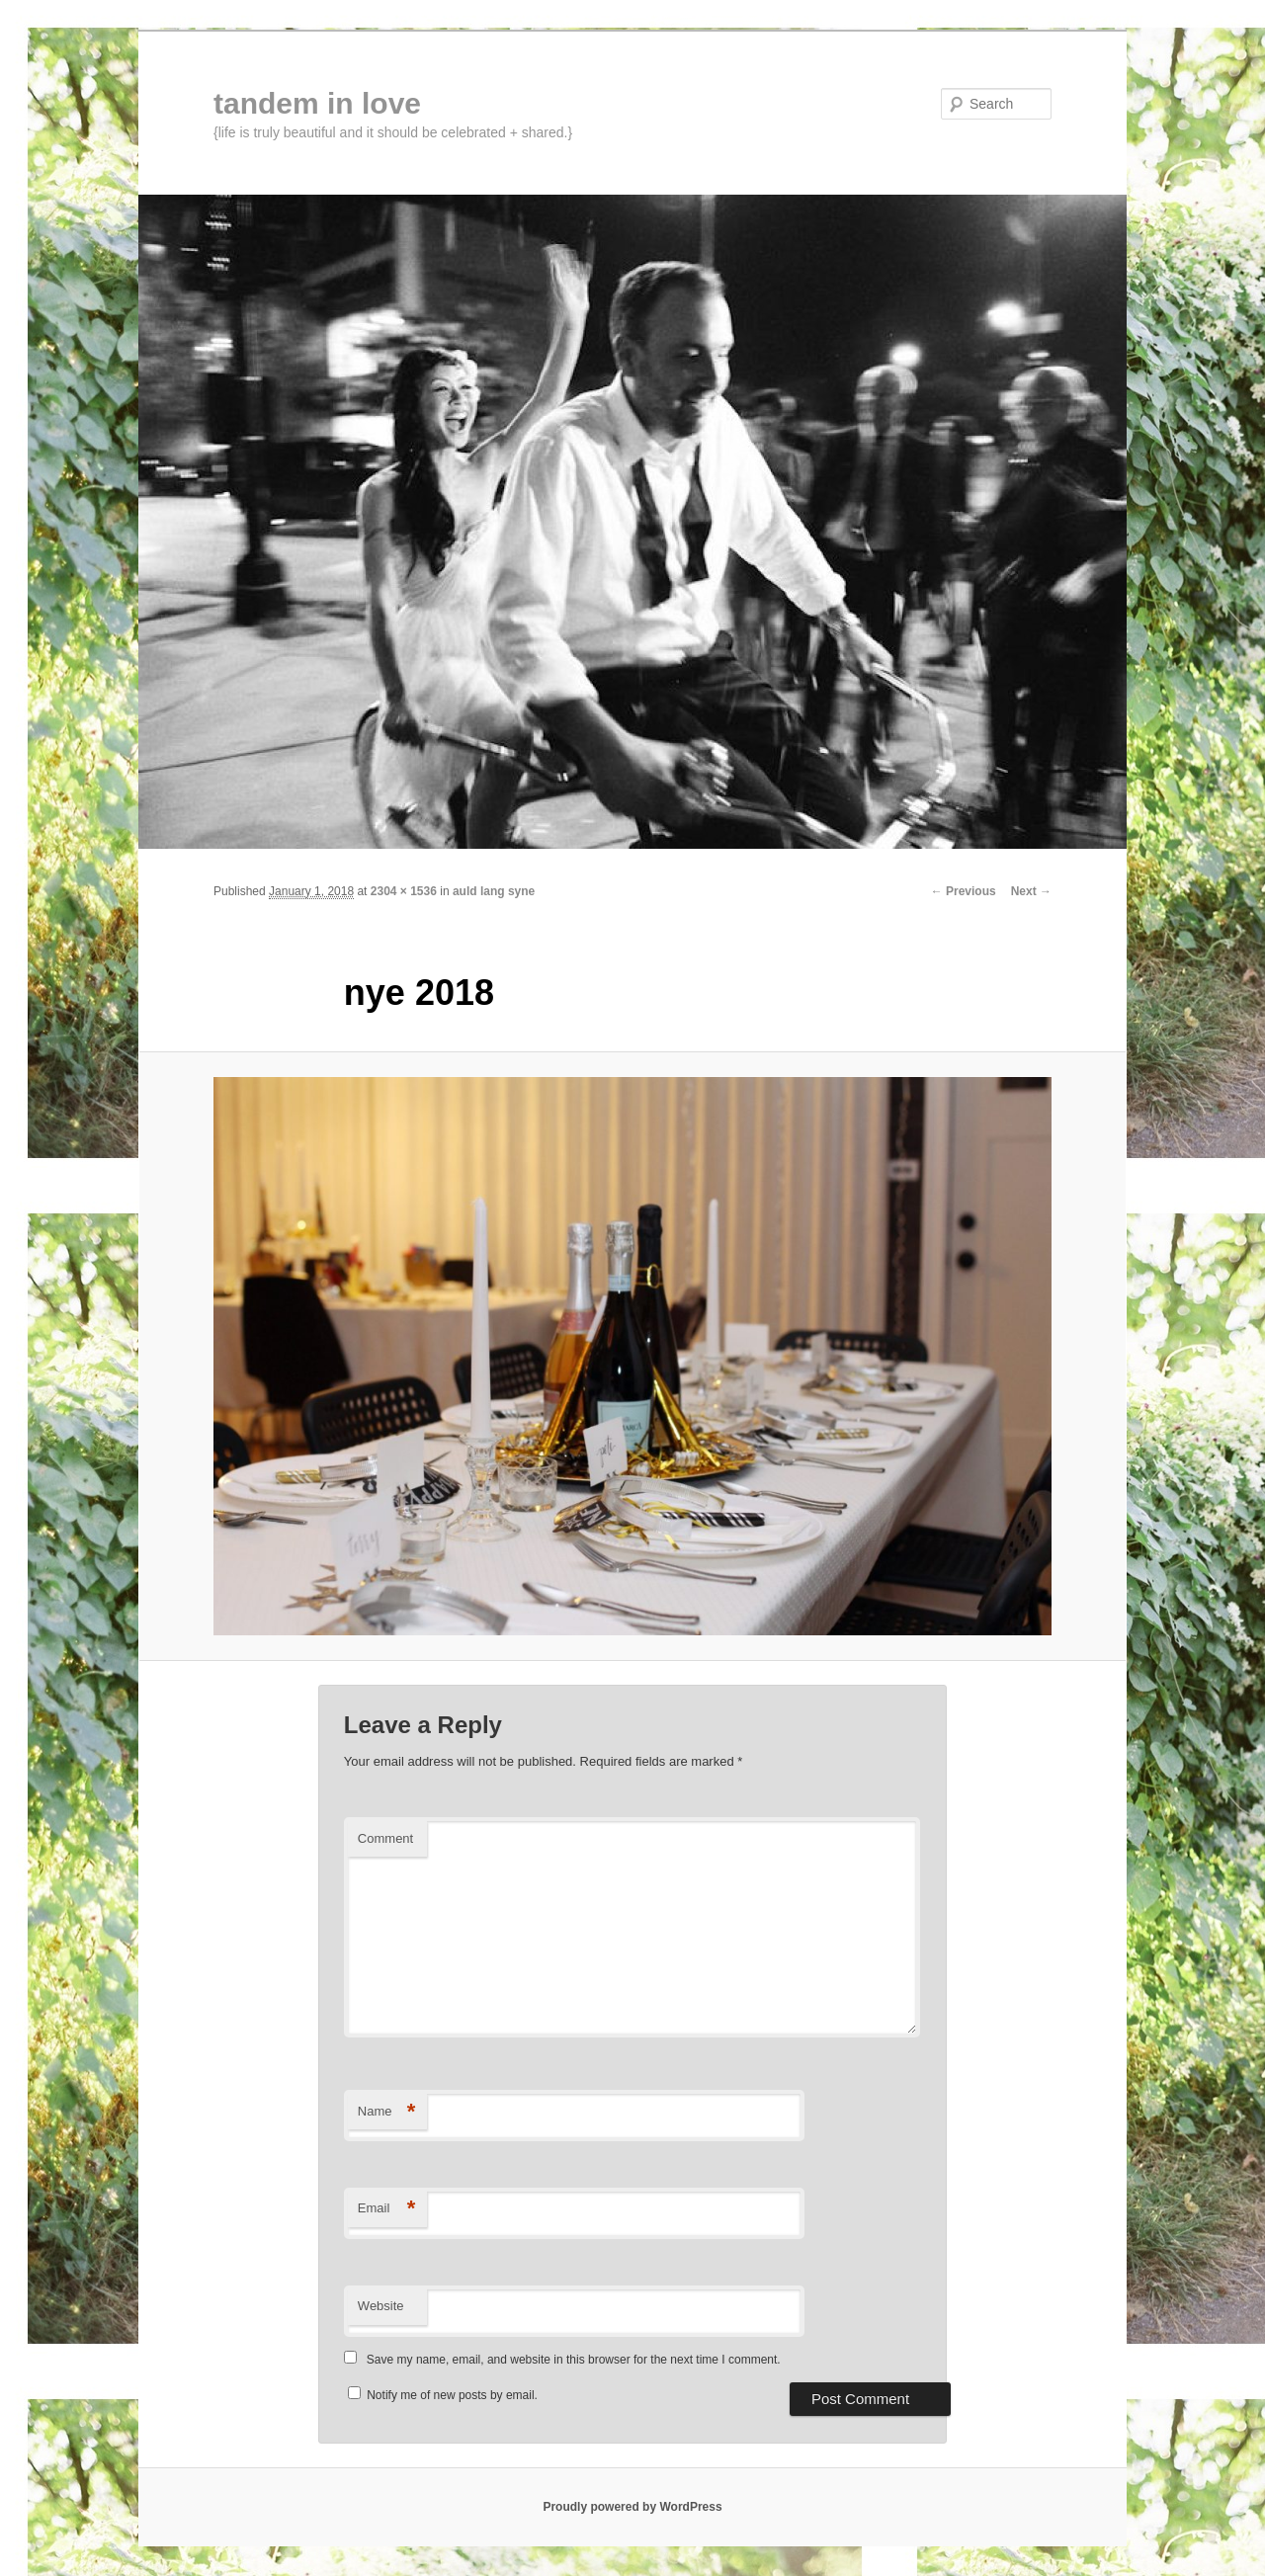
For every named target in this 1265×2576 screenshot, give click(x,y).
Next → (1031, 891)
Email (387, 2209)
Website (381, 2305)
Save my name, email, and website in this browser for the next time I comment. (574, 2360)
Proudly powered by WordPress (632, 2507)
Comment (385, 1838)
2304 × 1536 (404, 891)
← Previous (963, 891)
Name (387, 2112)
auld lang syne (494, 891)
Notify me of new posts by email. (452, 2395)
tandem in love (317, 103)
